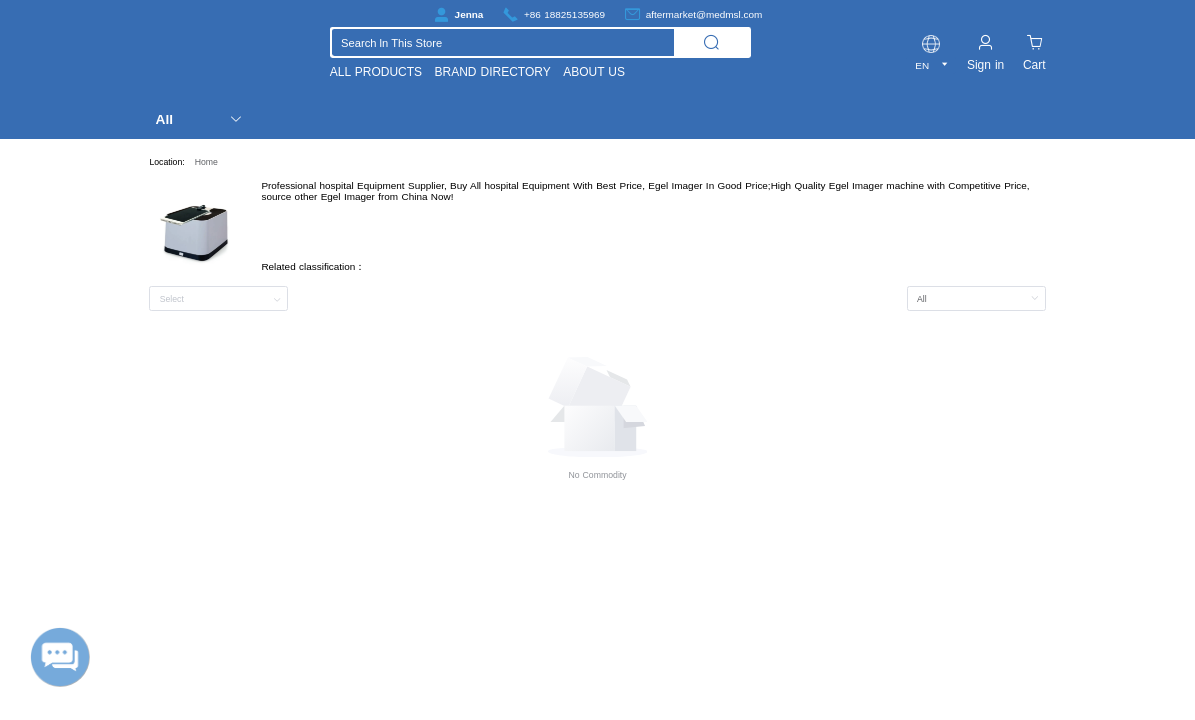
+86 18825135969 (564, 14)
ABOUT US (594, 72)
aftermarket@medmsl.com (704, 14)
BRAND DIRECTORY (493, 72)
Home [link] (206, 162)
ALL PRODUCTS (376, 72)
